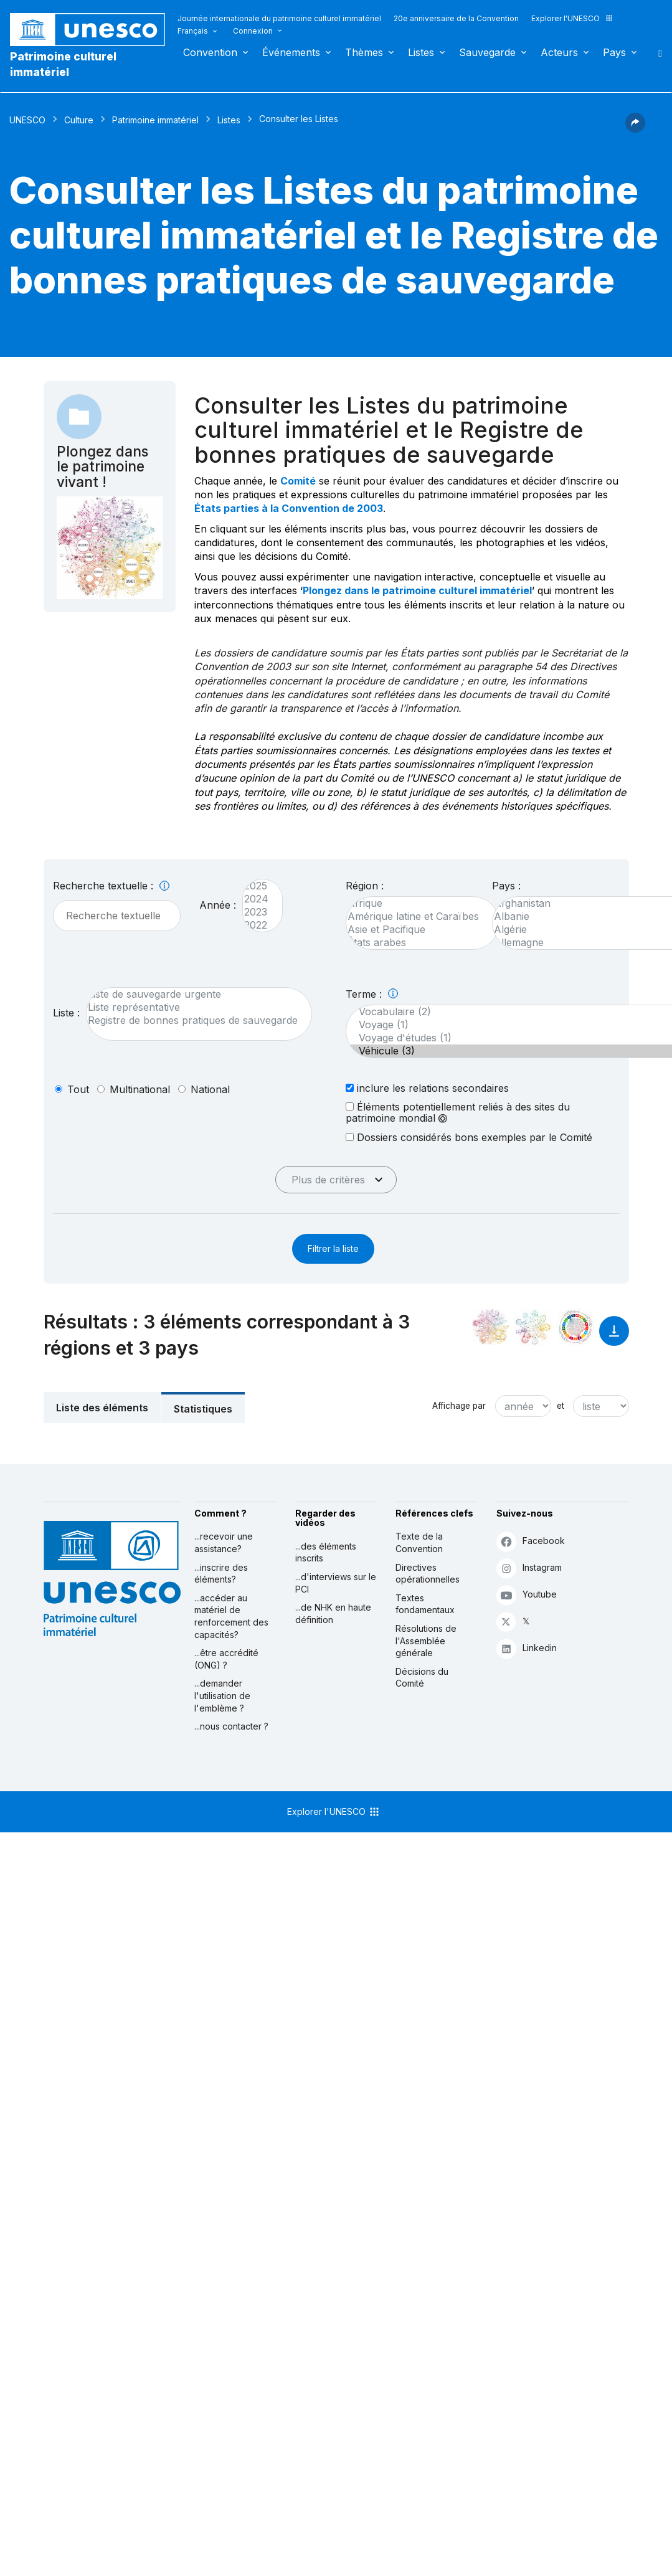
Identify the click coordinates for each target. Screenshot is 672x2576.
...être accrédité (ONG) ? (226, 1658)
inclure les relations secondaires (427, 1088)
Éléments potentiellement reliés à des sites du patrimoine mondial (458, 1112)
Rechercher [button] (656, 52)
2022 (256, 925)
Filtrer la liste (333, 1248)
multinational (140, 1089)
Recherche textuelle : (111, 885)
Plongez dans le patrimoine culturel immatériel (417, 590)
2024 (256, 899)
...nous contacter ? (231, 1726)
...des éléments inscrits (325, 1552)
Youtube (526, 1594)
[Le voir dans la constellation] (490, 1327)
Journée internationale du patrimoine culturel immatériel (279, 18)
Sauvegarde (487, 52)
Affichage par (459, 1406)
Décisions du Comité (421, 1677)
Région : (365, 885)
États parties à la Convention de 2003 (288, 508)
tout (78, 1089)
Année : (217, 905)
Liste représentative (193, 1007)
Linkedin (526, 1648)
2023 (256, 912)
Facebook (530, 1541)
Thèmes (364, 52)
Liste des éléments (102, 1407)
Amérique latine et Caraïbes (416, 916)
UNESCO (27, 120)
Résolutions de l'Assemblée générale (426, 1640)
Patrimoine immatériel (155, 120)
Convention (210, 52)
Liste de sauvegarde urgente (193, 994)
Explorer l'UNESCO (572, 18)
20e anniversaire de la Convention (456, 18)
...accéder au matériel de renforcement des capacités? (231, 1616)
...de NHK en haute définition (333, 1613)
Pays (614, 52)
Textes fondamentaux (425, 1604)
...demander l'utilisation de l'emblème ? (222, 1695)
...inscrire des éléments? (221, 1573)
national (210, 1089)
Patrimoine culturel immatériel (63, 64)
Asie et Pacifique (416, 929)
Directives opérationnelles (427, 1573)
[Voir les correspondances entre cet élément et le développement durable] (575, 1327)
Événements (291, 52)
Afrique (416, 903)
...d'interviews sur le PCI (335, 1582)
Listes (421, 52)
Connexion (253, 31)
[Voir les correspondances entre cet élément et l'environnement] (533, 1327)
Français (192, 31)
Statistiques (203, 1409)
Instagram (529, 1568)
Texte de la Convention (419, 1542)
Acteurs (559, 52)
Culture (78, 120)
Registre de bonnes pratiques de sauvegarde (193, 1020)
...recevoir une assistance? (223, 1542)
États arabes (416, 942)
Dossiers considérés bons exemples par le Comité (469, 1137)
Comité (298, 481)
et (560, 1406)
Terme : (372, 994)
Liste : (66, 1012)
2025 (256, 886)
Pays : (506, 885)
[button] (635, 129)
